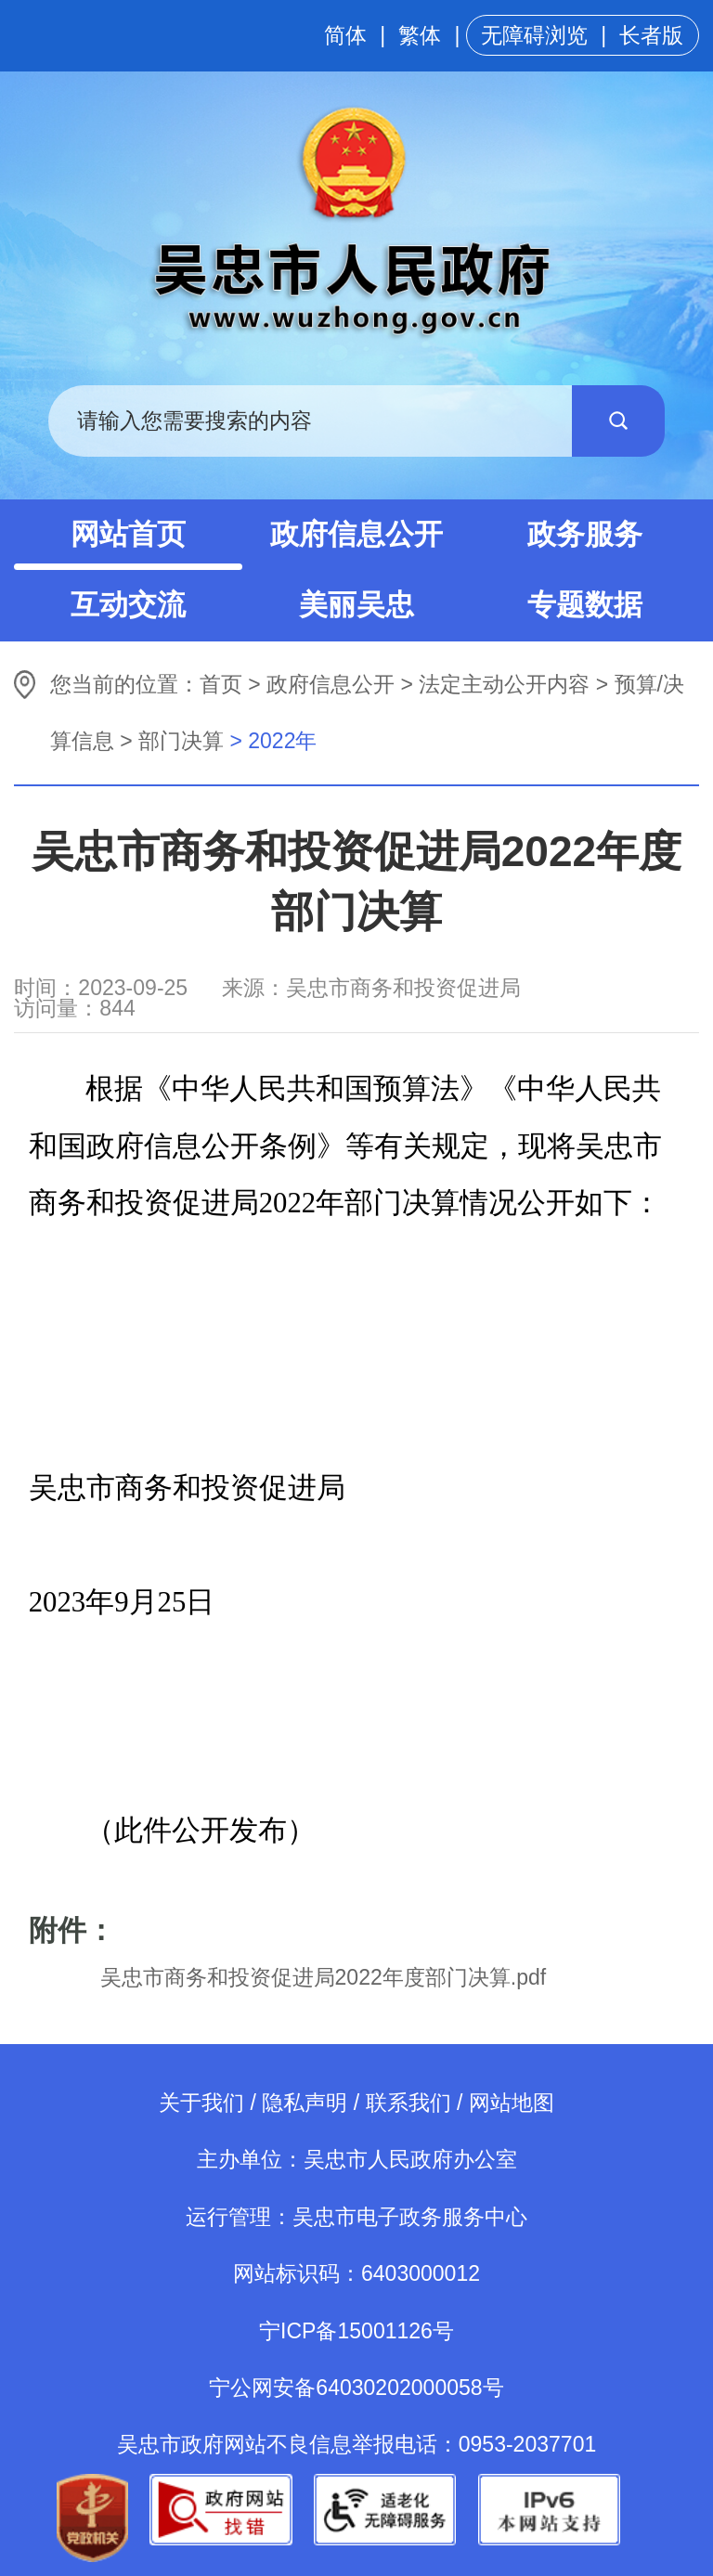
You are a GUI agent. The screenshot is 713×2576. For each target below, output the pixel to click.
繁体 (419, 35)
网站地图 (511, 2103)
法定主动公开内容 (504, 684)
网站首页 (128, 534)
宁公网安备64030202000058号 (356, 2387)
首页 (221, 684)
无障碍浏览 (534, 35)
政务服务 (584, 534)
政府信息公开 (356, 534)
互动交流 (128, 605)
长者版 (651, 35)
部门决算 (181, 741)
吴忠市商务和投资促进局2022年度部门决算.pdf (323, 1977)
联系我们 (408, 2103)
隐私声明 (304, 2103)
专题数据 (584, 605)
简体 (345, 35)
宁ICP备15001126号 (356, 2331)
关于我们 (201, 2103)
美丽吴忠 (356, 605)
